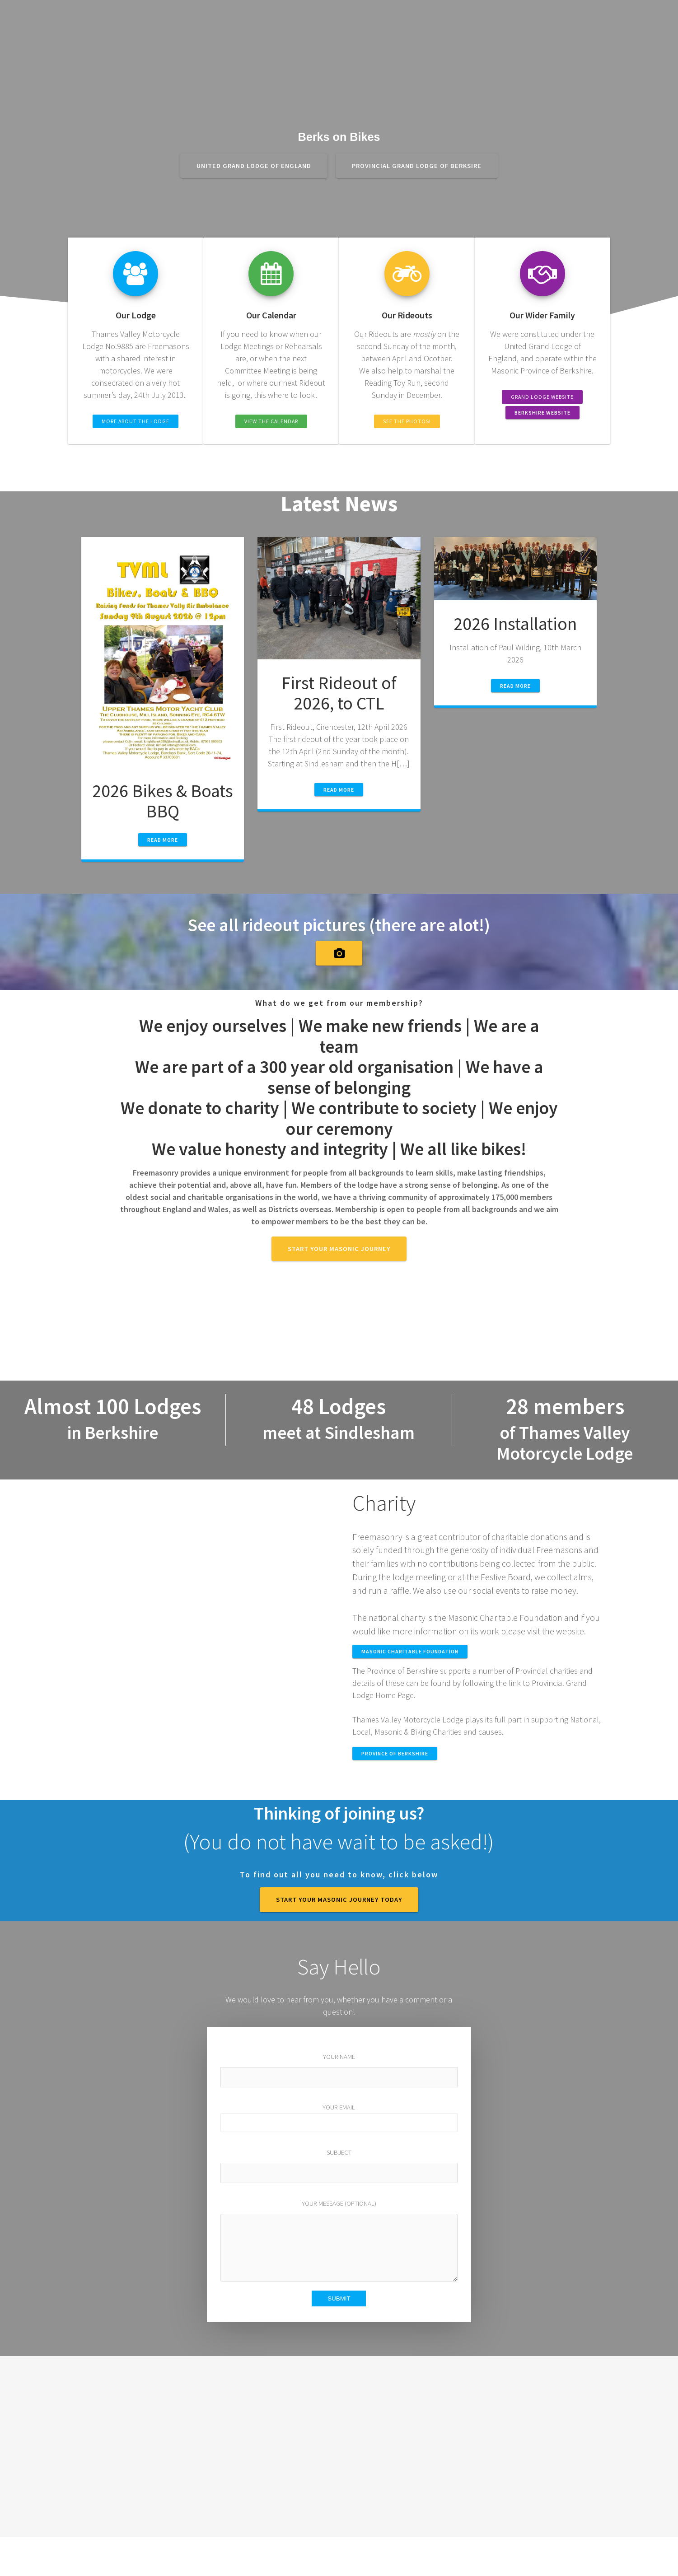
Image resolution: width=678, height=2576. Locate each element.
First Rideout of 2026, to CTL (339, 693)
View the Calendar (271, 421)
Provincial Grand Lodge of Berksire (417, 166)
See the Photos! (407, 421)
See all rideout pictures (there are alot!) (338, 925)
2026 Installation (515, 623)
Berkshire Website (542, 412)
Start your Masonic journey (339, 1249)
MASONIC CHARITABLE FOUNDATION (409, 1651)
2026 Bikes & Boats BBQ (162, 801)
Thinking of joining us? (339, 1813)
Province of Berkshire (394, 1753)
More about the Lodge (135, 421)
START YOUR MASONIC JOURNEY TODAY (339, 1899)
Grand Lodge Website (542, 396)
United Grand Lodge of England (253, 166)
